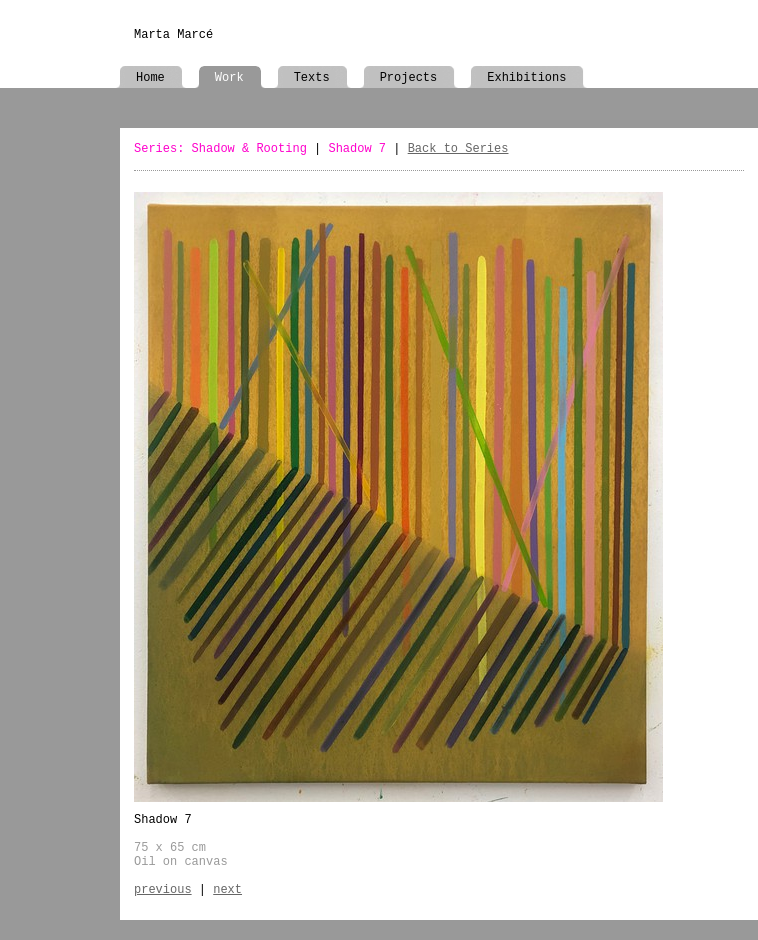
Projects (409, 78)
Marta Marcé (173, 35)
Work (229, 78)
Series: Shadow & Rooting (220, 149)
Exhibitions (526, 78)
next (227, 890)
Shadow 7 (357, 149)
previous (163, 890)
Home (150, 78)
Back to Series (458, 149)
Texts (312, 78)
